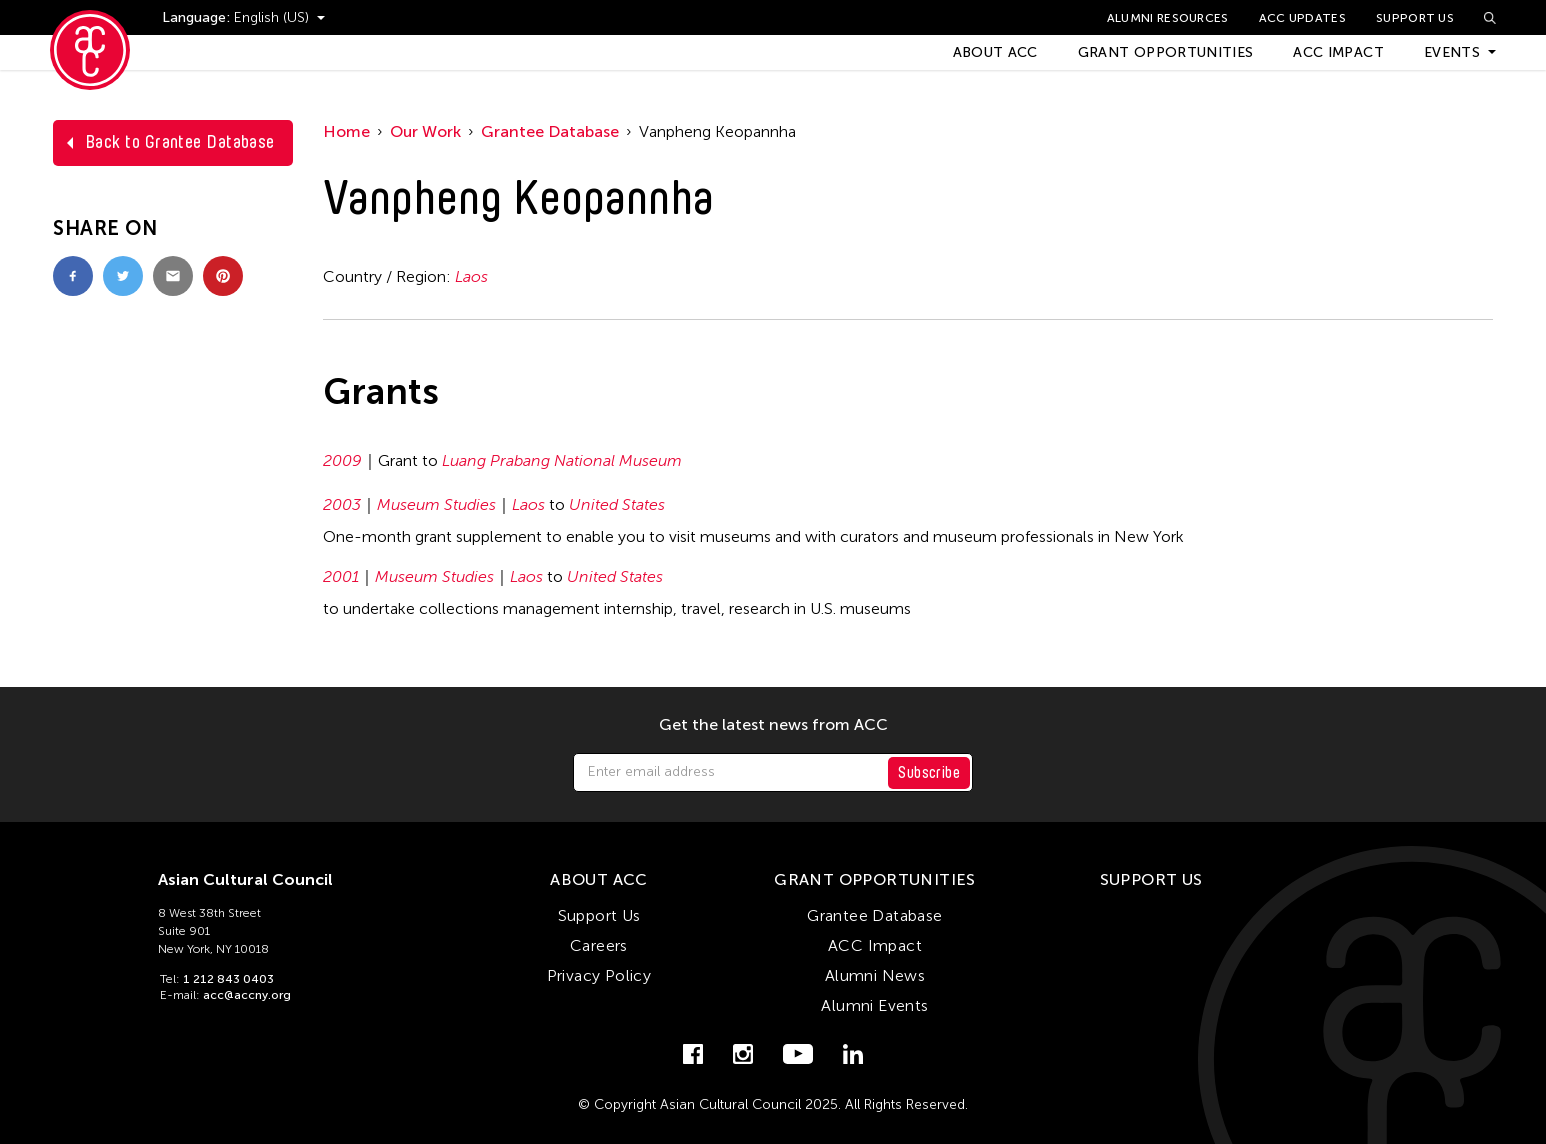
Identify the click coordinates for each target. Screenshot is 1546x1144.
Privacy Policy (599, 975)
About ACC (995, 52)
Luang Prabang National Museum (562, 460)
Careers (599, 945)
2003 (342, 504)
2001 (341, 576)
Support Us (1415, 18)
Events (1452, 52)
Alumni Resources (1168, 18)
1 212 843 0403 (228, 979)
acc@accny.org (247, 995)
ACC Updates (1302, 18)
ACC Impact (1338, 52)
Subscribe (929, 772)
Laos (471, 276)
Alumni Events (874, 1005)
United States (617, 504)
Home (346, 131)
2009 (342, 460)
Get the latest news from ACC (773, 725)
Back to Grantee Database (180, 142)
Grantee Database (550, 131)
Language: (198, 17)
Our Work (425, 131)
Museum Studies (436, 504)
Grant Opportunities (1166, 52)
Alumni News (875, 975)
